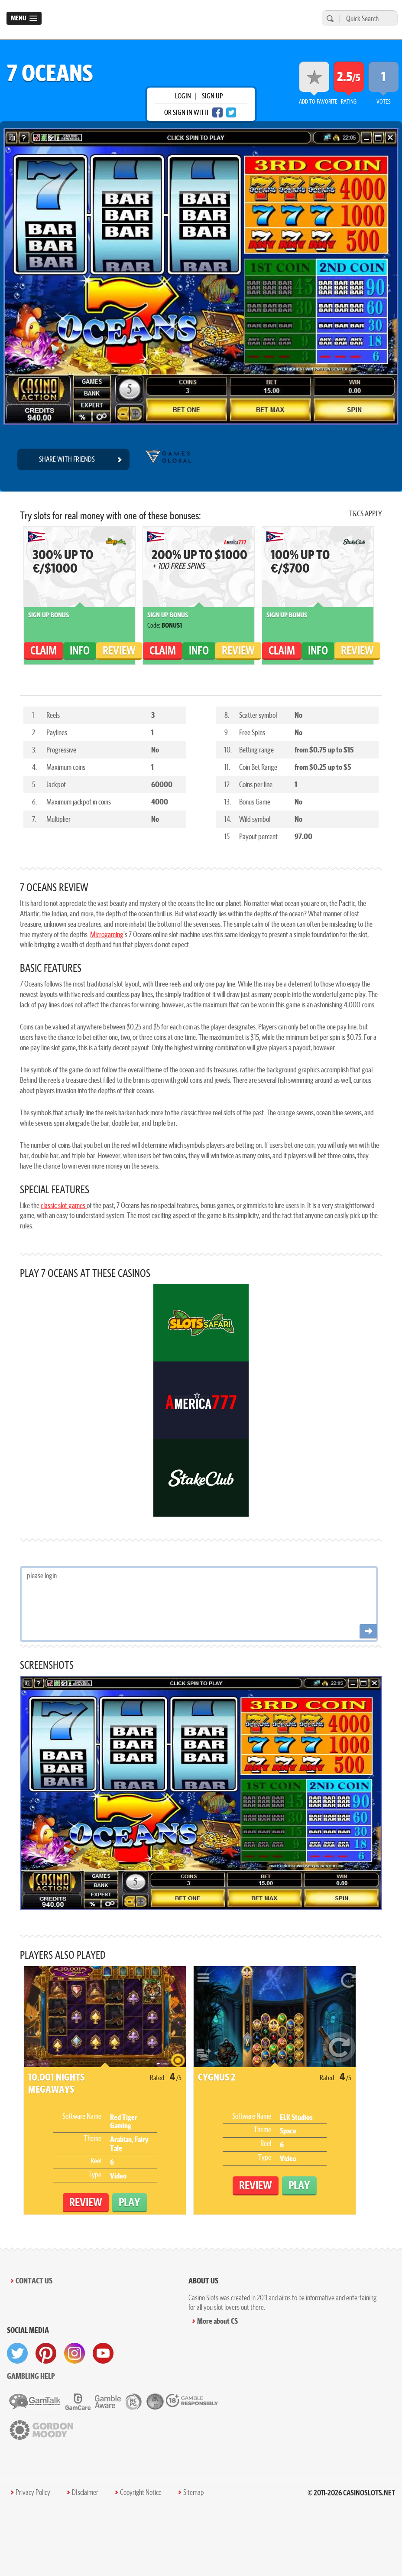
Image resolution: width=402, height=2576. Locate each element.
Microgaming (106, 934)
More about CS (217, 2320)
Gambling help (31, 2376)
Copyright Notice (141, 2492)
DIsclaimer (85, 2492)
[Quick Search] (366, 18)
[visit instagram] (74, 2353)
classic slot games (64, 1205)
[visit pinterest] (46, 2353)
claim (43, 650)
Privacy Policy (33, 2492)
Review (119, 650)
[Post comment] (368, 1631)
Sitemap (193, 2492)
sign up (212, 95)
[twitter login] (231, 112)
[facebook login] (217, 112)
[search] (328, 18)
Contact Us (34, 2280)
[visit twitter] (17, 2353)
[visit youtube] (103, 2353)
